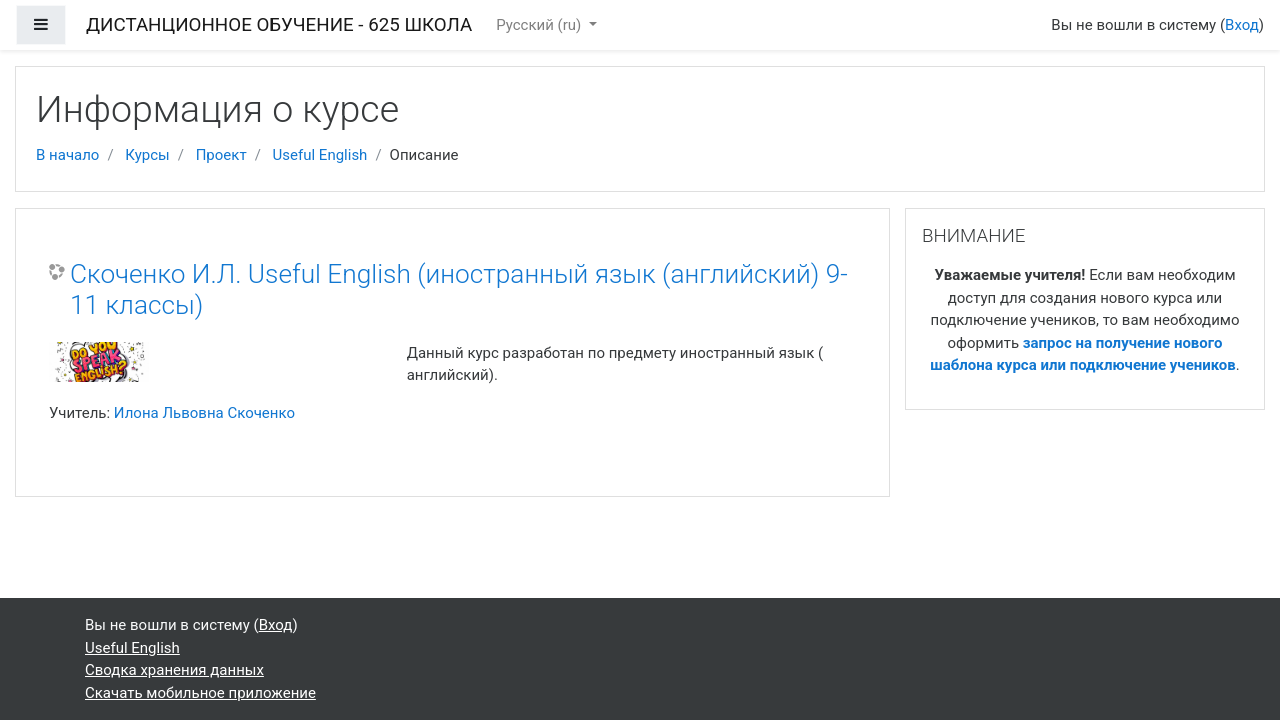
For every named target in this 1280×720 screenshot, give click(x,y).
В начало (67, 155)
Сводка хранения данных (174, 670)
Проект (221, 155)
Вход (1242, 25)
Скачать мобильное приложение (200, 693)
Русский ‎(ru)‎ (540, 25)
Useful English (320, 155)
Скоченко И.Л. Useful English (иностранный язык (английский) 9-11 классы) (459, 290)
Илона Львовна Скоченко (204, 413)
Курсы (147, 155)
